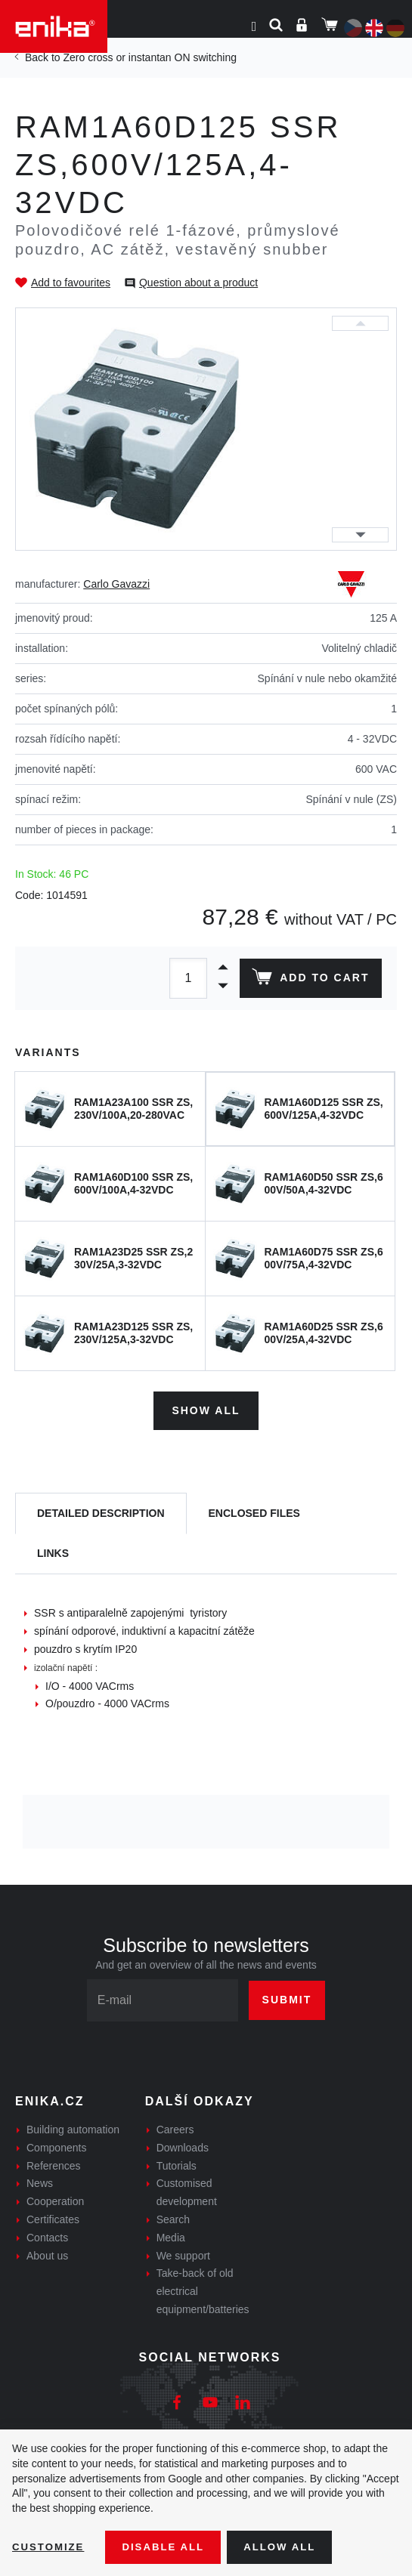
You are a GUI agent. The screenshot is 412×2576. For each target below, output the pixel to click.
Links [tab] (53, 1551)
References (53, 2163)
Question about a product (198, 282)
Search (173, 2216)
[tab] (101, 1511)
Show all (206, 1408)
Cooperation (55, 2199)
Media (170, 2235)
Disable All (168, 2546)
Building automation (72, 2126)
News (39, 2181)
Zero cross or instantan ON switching (150, 57)
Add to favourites (70, 282)
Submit (287, 1997)
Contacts (47, 2235)
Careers (175, 2126)
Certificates (52, 2216)
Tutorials (176, 2163)
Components (56, 2145)
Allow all (289, 2546)
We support (183, 2253)
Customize (50, 2546)
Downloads (182, 2145)
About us (47, 2253)
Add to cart (308, 979)
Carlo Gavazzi (116, 584)
